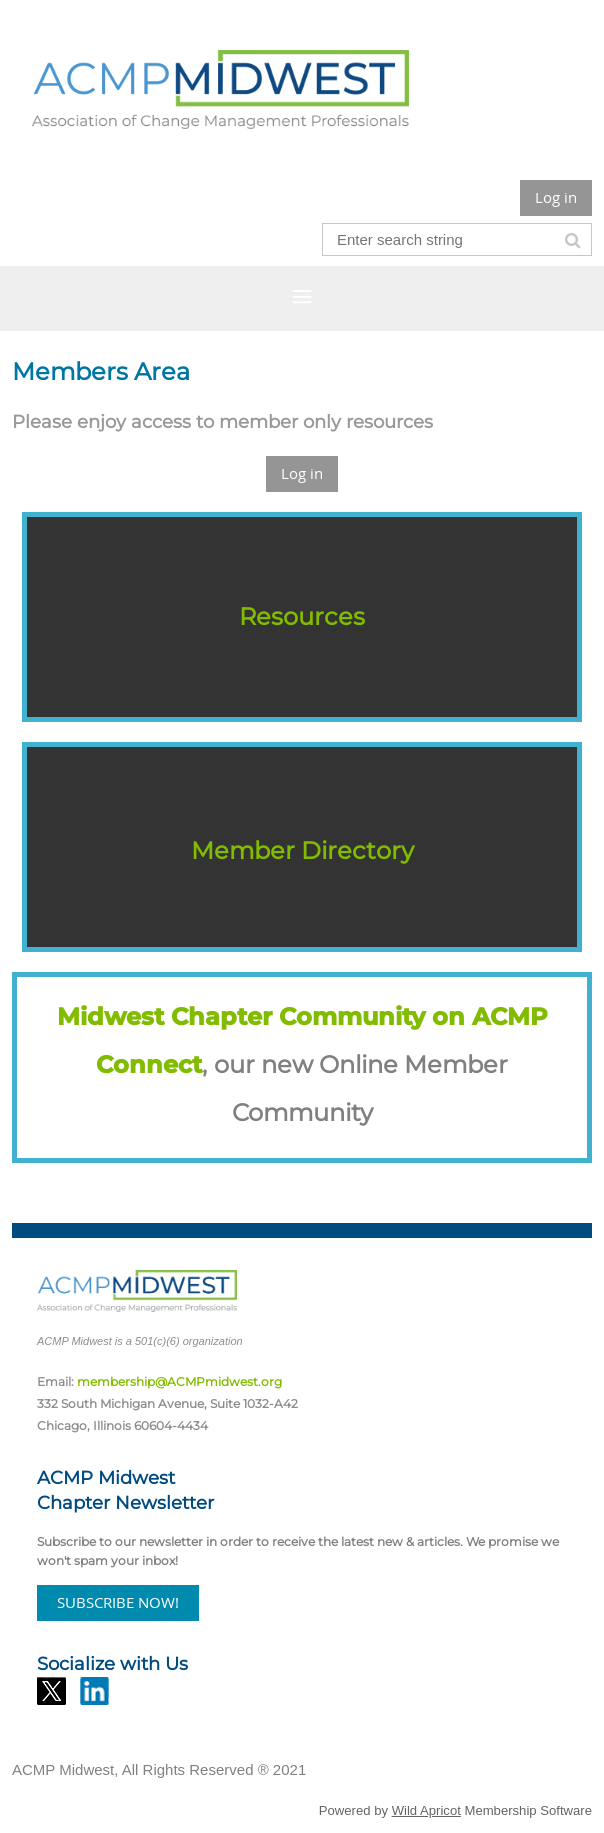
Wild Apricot (426, 1810)
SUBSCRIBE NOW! (118, 1602)
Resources (302, 616)
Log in (556, 197)
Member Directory (302, 850)
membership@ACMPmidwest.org (179, 1381)
